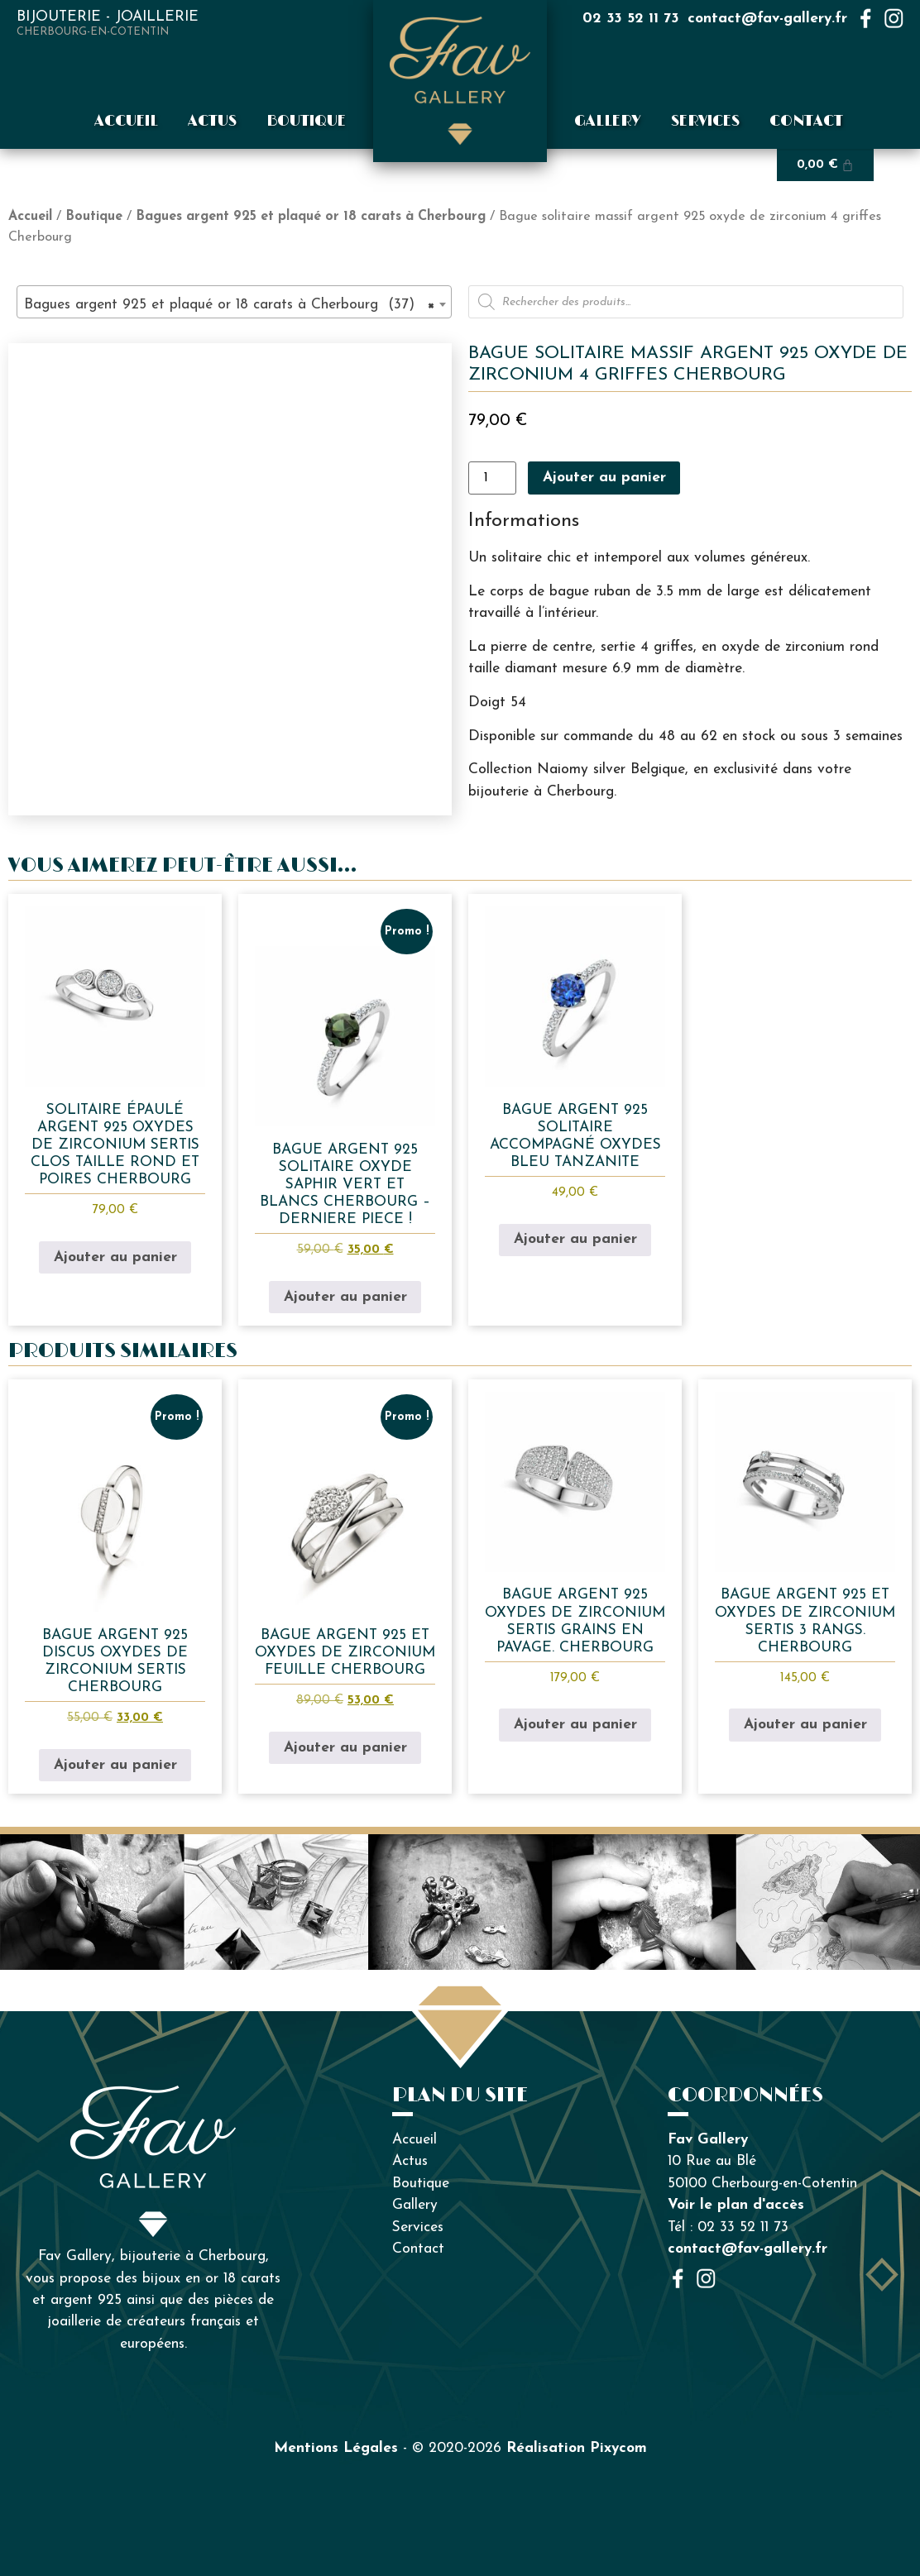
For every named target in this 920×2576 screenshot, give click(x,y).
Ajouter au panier (604, 478)
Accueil (126, 121)
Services (705, 121)
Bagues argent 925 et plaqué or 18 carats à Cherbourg (311, 216)
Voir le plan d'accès (736, 2205)
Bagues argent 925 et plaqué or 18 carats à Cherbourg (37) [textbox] (229, 305)
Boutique (306, 121)
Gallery (607, 121)
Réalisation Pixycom (576, 2448)
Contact (806, 121)
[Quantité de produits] (492, 477)
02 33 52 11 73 (630, 19)
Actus (212, 121)
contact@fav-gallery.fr (767, 19)
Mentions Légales (336, 2448)
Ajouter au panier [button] (115, 1257)
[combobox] (234, 301)
